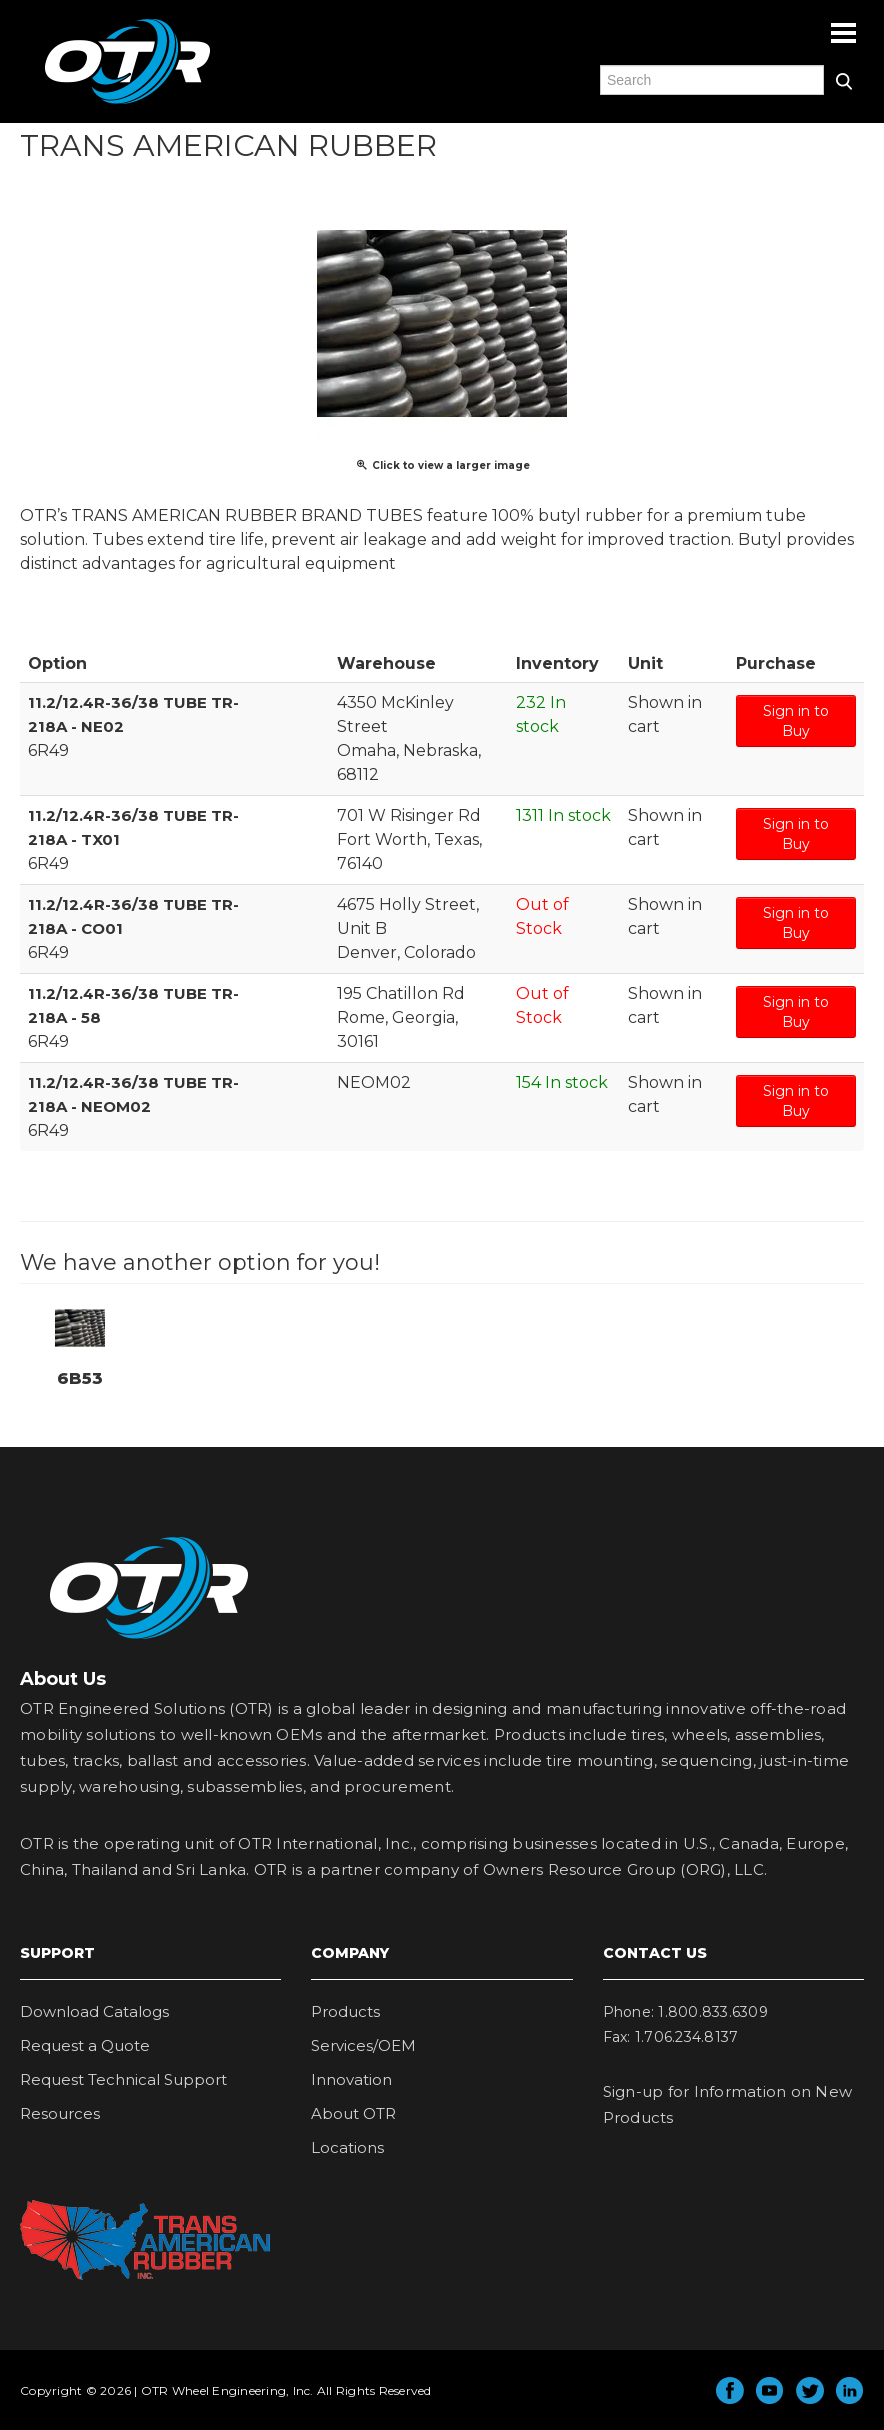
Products (345, 2011)
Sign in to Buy (796, 721)
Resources (60, 2113)
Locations (347, 2147)
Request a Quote (85, 2045)
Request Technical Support (123, 2079)
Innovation (351, 2079)
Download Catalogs (94, 2011)
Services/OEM (363, 2045)
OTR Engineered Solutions (127, 103)
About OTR (353, 2113)
